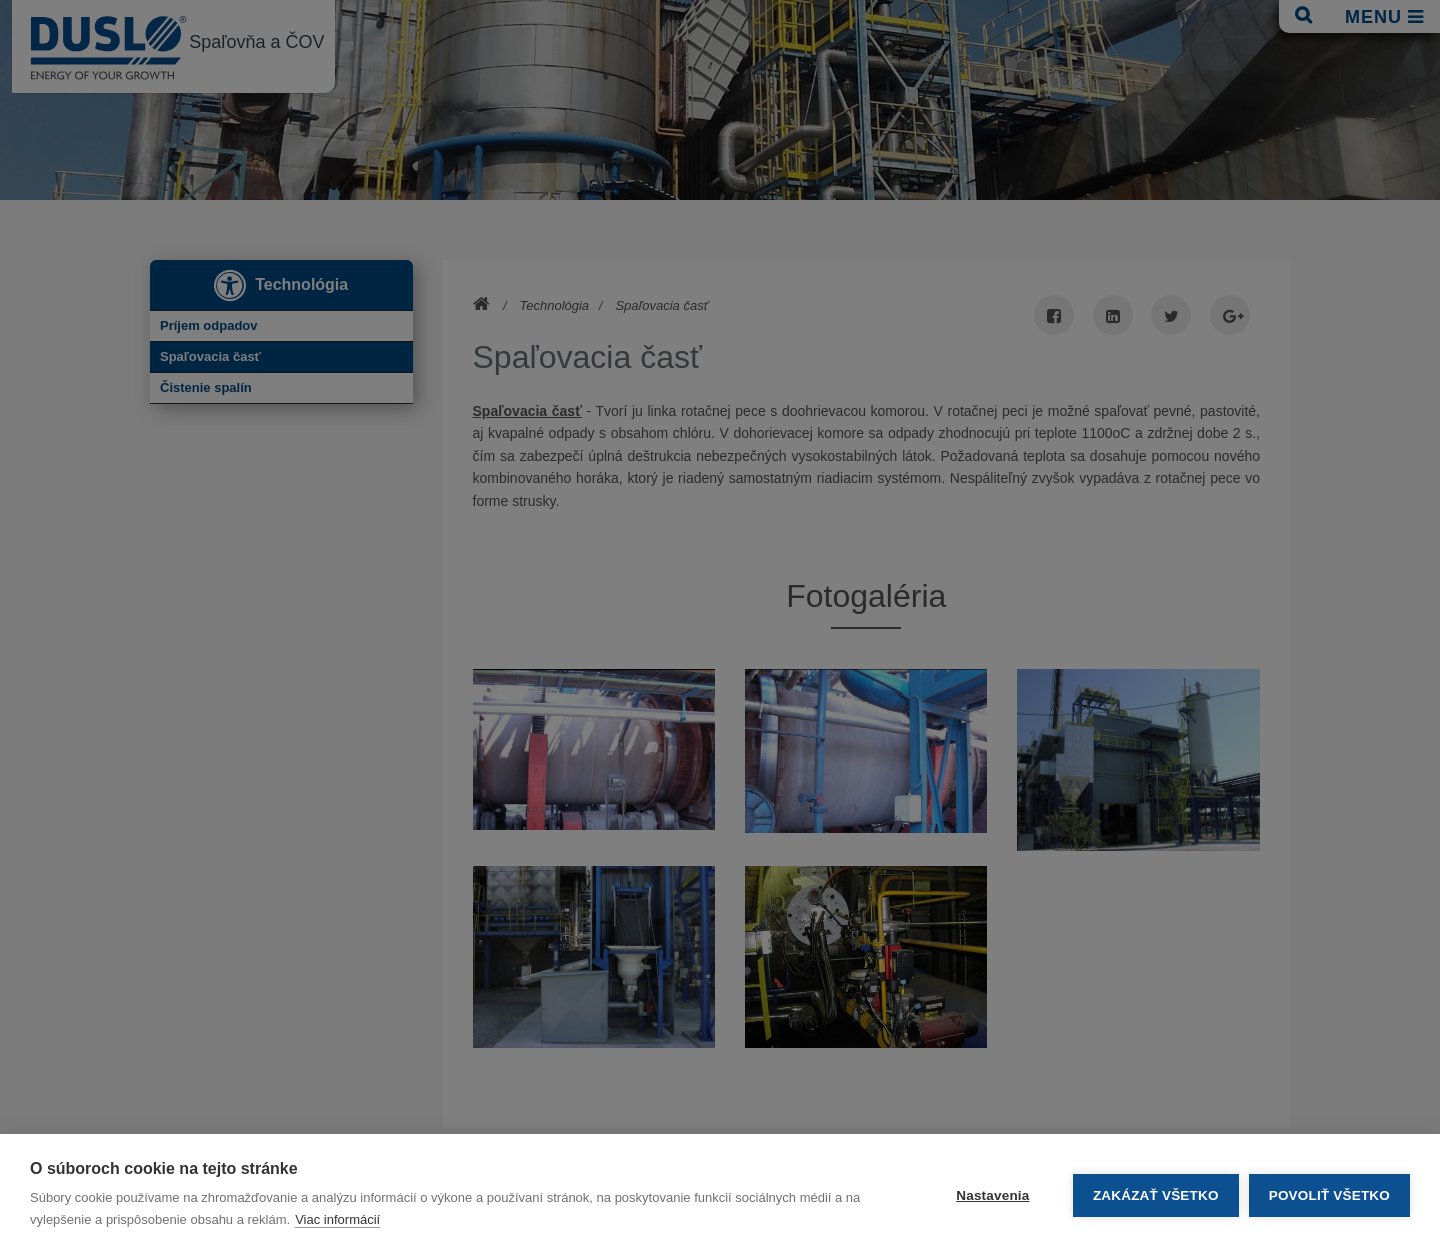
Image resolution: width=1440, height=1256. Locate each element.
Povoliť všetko (1329, 1195)
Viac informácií (337, 1219)
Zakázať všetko (1156, 1195)
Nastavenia (992, 1195)
